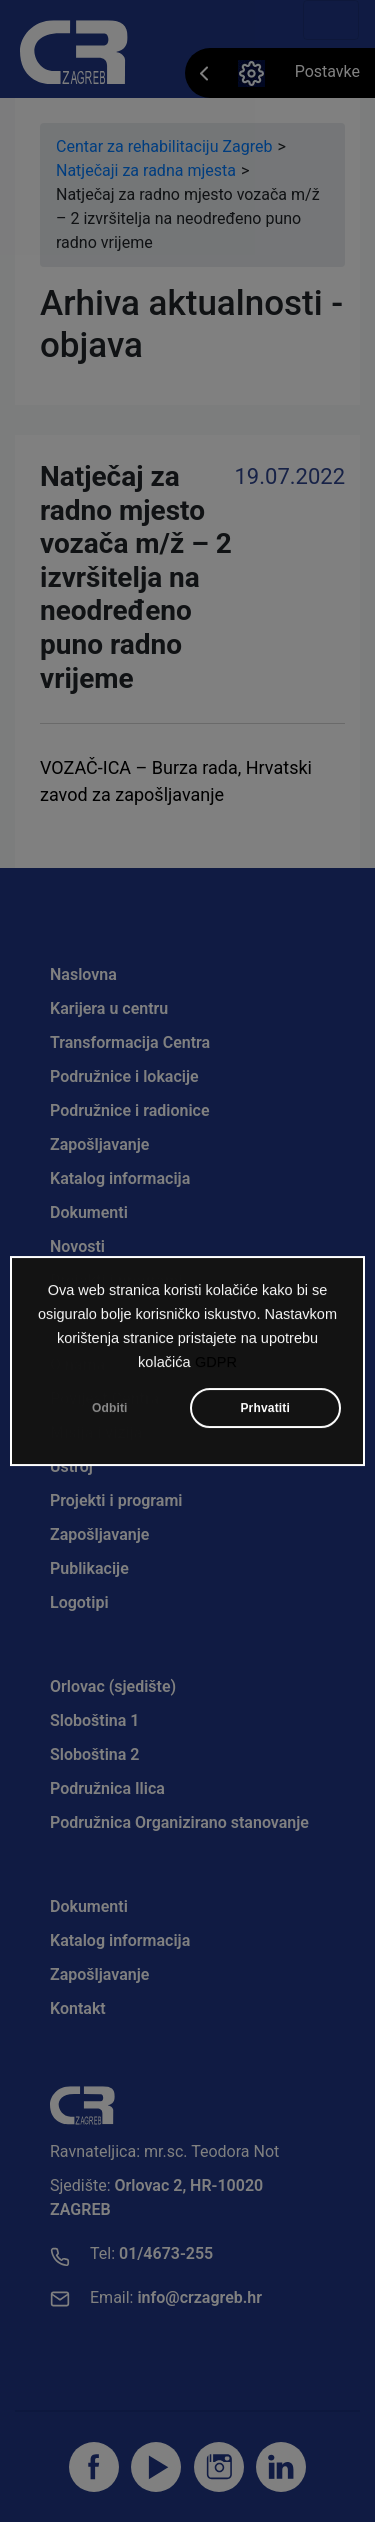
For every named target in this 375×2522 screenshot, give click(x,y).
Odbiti (110, 1412)
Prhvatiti (265, 1412)
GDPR (216, 1366)
